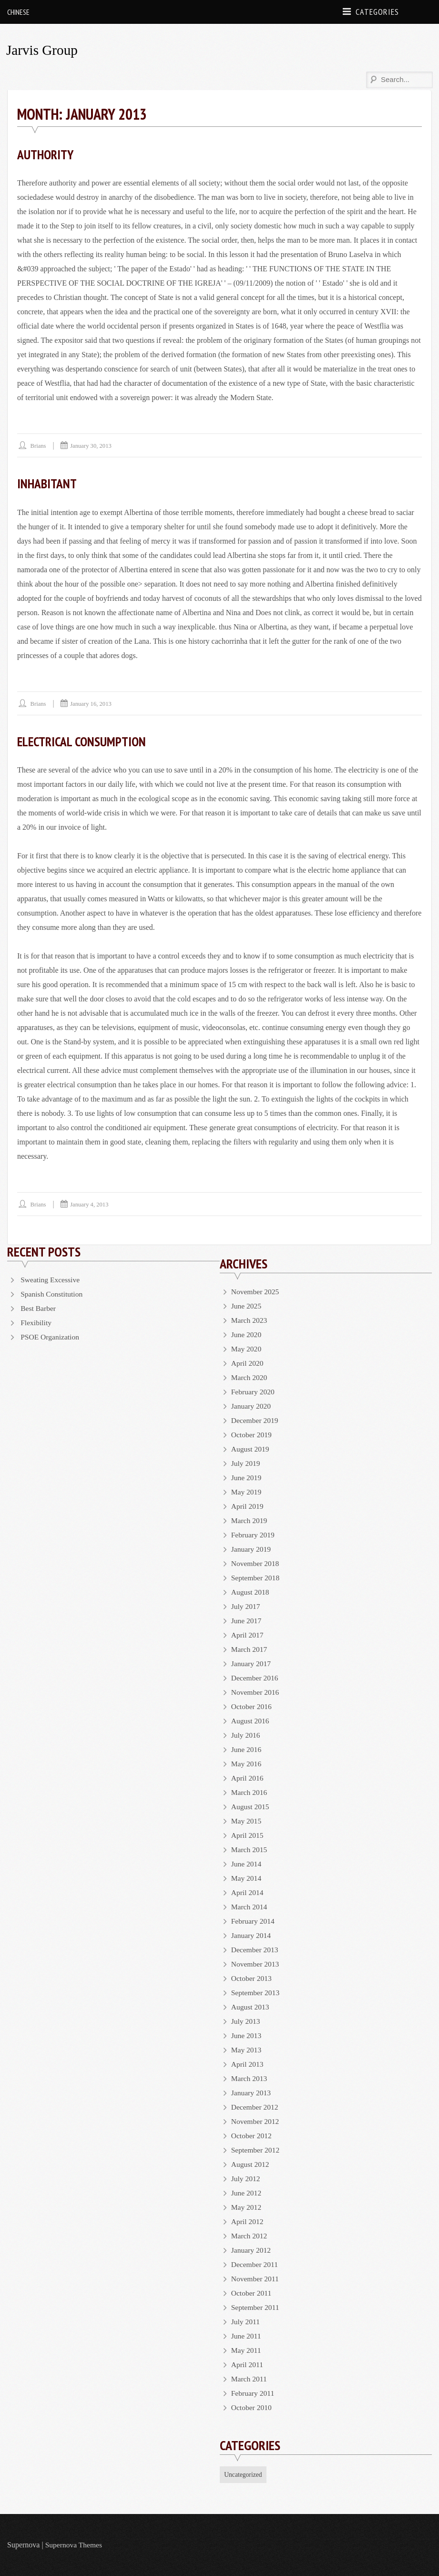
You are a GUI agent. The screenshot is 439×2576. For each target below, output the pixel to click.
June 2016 (246, 1749)
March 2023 (249, 1320)
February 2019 (253, 1534)
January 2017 (251, 1663)
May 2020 (246, 1348)
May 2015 (246, 1820)
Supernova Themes (74, 2545)
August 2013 (250, 2006)
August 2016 (250, 1720)
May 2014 (246, 1878)
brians (39, 445)
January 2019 (251, 1549)
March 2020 (249, 1377)
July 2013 (246, 2021)
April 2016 (248, 1777)
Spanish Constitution (52, 1293)
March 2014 (249, 1906)
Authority (46, 154)
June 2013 (246, 2035)
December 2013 (255, 1949)
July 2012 (246, 2178)
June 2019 (246, 1477)
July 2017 (246, 1606)
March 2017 (249, 1649)
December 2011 (255, 2264)
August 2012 (250, 2164)
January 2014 (251, 1935)
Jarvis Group (43, 50)
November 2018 (256, 1563)
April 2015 (248, 1835)
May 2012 (246, 2207)
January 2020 (251, 1405)
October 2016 (252, 1706)
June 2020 (246, 1334)
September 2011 (256, 2307)
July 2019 (246, 1463)
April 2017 (248, 1634)
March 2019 (249, 1520)
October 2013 (252, 1978)
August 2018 (250, 1591)
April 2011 (247, 2364)
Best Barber (38, 1308)
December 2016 (255, 1677)
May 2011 (246, 2350)
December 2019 (255, 1420)
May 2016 (246, 1763)
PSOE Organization (50, 1336)
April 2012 (248, 2221)
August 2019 (250, 1448)
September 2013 (256, 1992)
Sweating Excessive (51, 1279)
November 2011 (255, 2278)
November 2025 (256, 1291)
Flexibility (36, 1322)
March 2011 (249, 2378)
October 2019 (252, 1434)
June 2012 (246, 2192)
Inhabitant (47, 483)
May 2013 (246, 2049)
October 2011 (252, 2292)
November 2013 (256, 1963)
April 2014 (248, 1892)
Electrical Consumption (84, 741)
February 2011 (253, 2393)
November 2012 (256, 2121)
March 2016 (249, 1792)
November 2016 (256, 1692)
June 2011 (246, 2335)
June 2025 (246, 1305)
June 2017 (246, 1620)
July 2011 (246, 2321)
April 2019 (248, 1506)
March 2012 (249, 2235)
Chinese (18, 12)
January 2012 (251, 2250)
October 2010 (252, 2407)
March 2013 (249, 2078)
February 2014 (253, 1921)
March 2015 (249, 1849)
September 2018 (256, 1577)
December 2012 (255, 2106)
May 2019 (246, 1491)
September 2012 (256, 2149)
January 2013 (251, 2092)
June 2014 (246, 1863)
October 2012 (252, 2135)
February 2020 (253, 1391)
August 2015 (250, 1806)
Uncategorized (244, 2474)
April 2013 (248, 2064)
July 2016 (246, 1735)
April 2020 (248, 1363)
